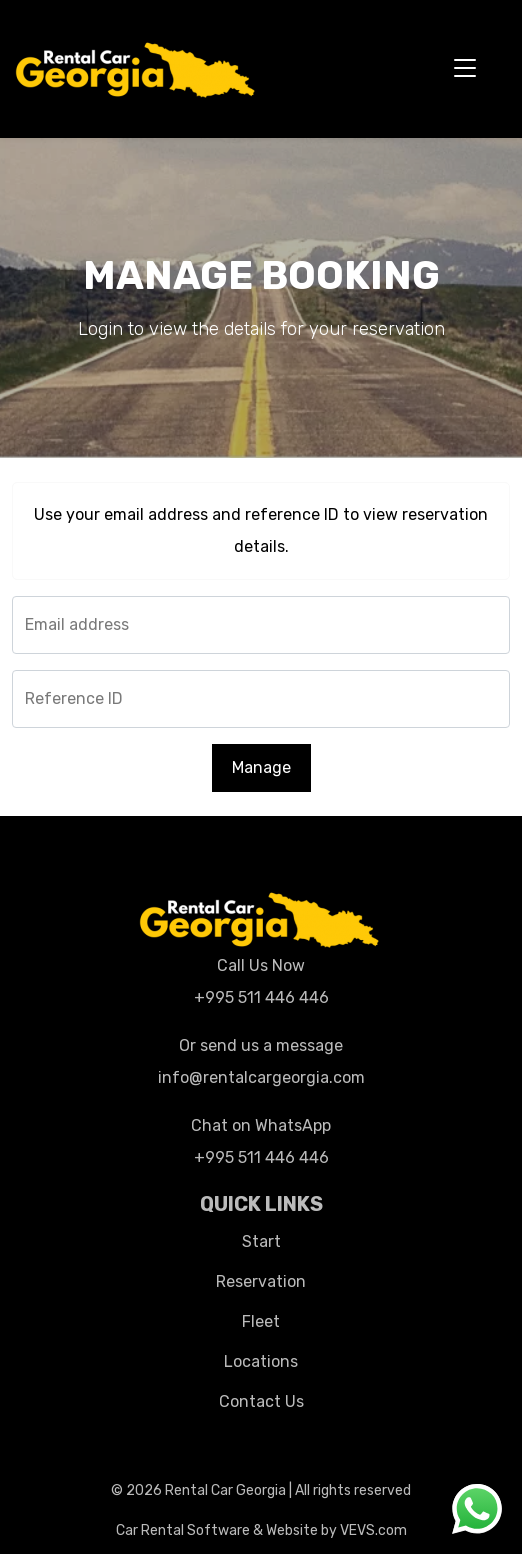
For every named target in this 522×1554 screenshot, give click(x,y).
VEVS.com (373, 1530)
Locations (261, 1361)
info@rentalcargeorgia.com (261, 1077)
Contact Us (261, 1401)
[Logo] (137, 67)
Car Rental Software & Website (217, 1530)
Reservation (261, 1281)
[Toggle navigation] (465, 69)
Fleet (261, 1321)
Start (261, 1241)
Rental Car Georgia (225, 1490)
